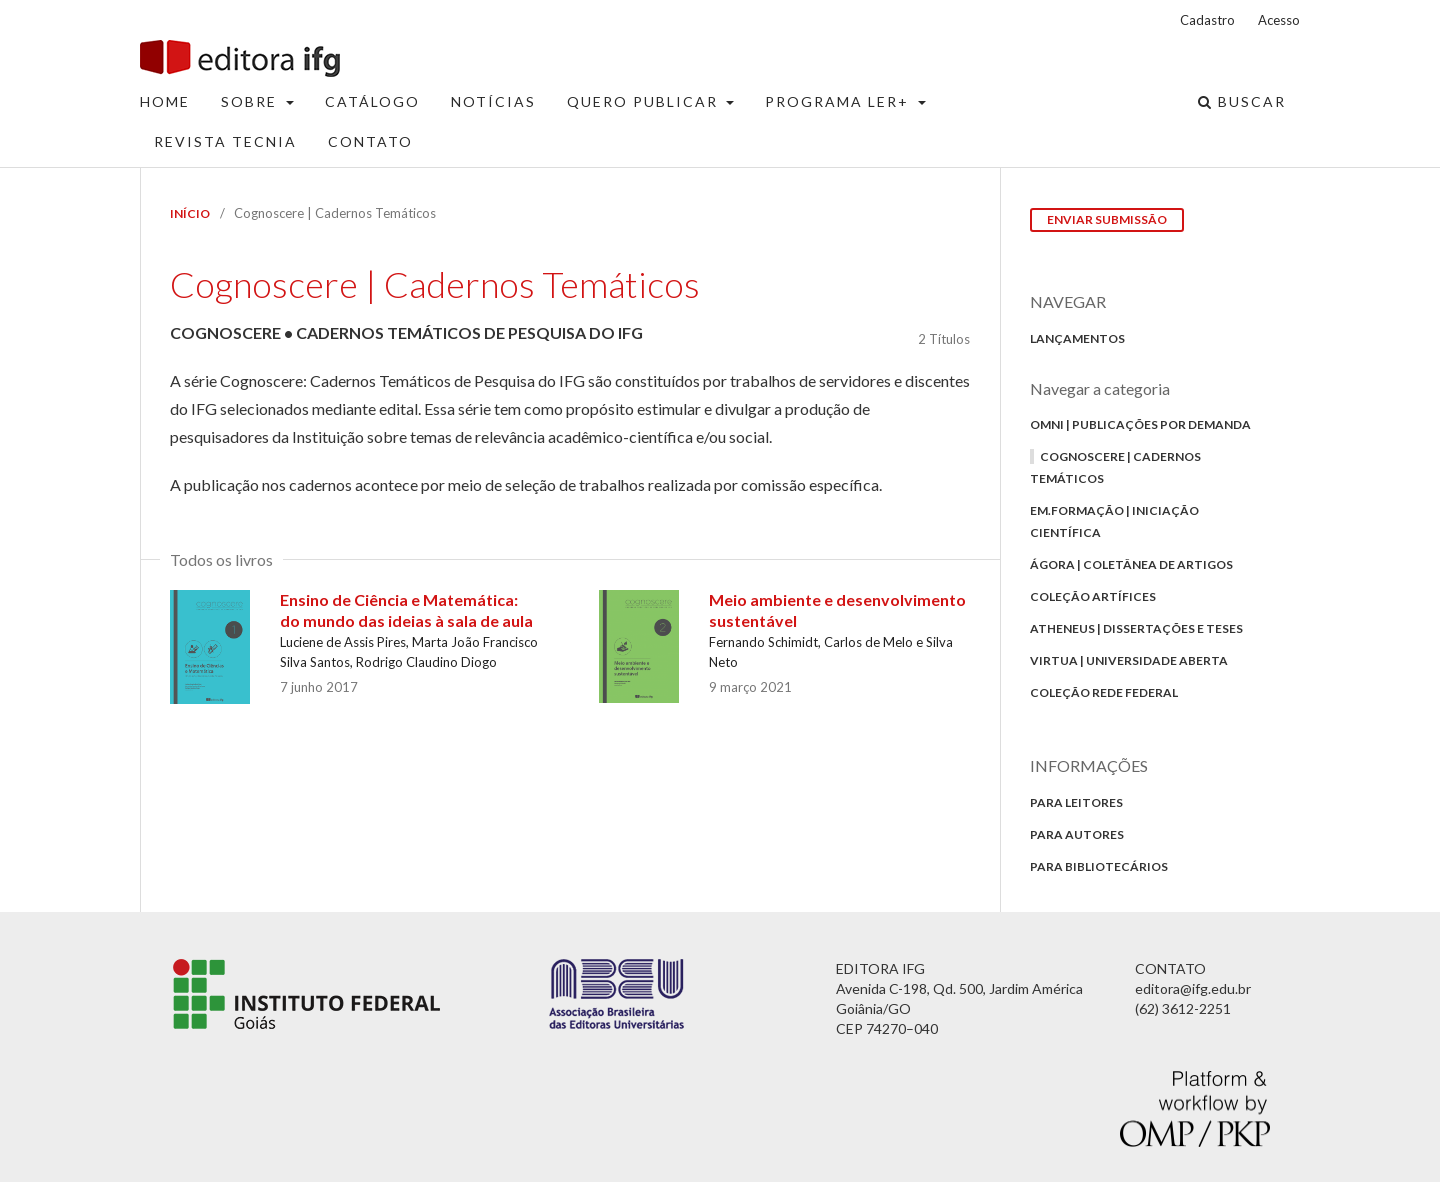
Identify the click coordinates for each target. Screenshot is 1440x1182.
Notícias (493, 101)
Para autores (1077, 834)
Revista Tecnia (225, 141)
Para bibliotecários (1099, 866)
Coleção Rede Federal (1104, 692)
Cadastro (1207, 20)
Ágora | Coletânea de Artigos (1131, 564)
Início (190, 213)
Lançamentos (1077, 338)
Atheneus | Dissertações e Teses (1136, 628)
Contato (370, 141)
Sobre (251, 101)
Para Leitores (1076, 802)
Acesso (1279, 20)
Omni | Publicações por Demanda (1140, 424)
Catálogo (372, 101)
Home (165, 101)
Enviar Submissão (1107, 219)
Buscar (1242, 101)
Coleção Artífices (1093, 596)
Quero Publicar (645, 101)
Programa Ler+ (839, 101)
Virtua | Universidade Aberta (1129, 660)
